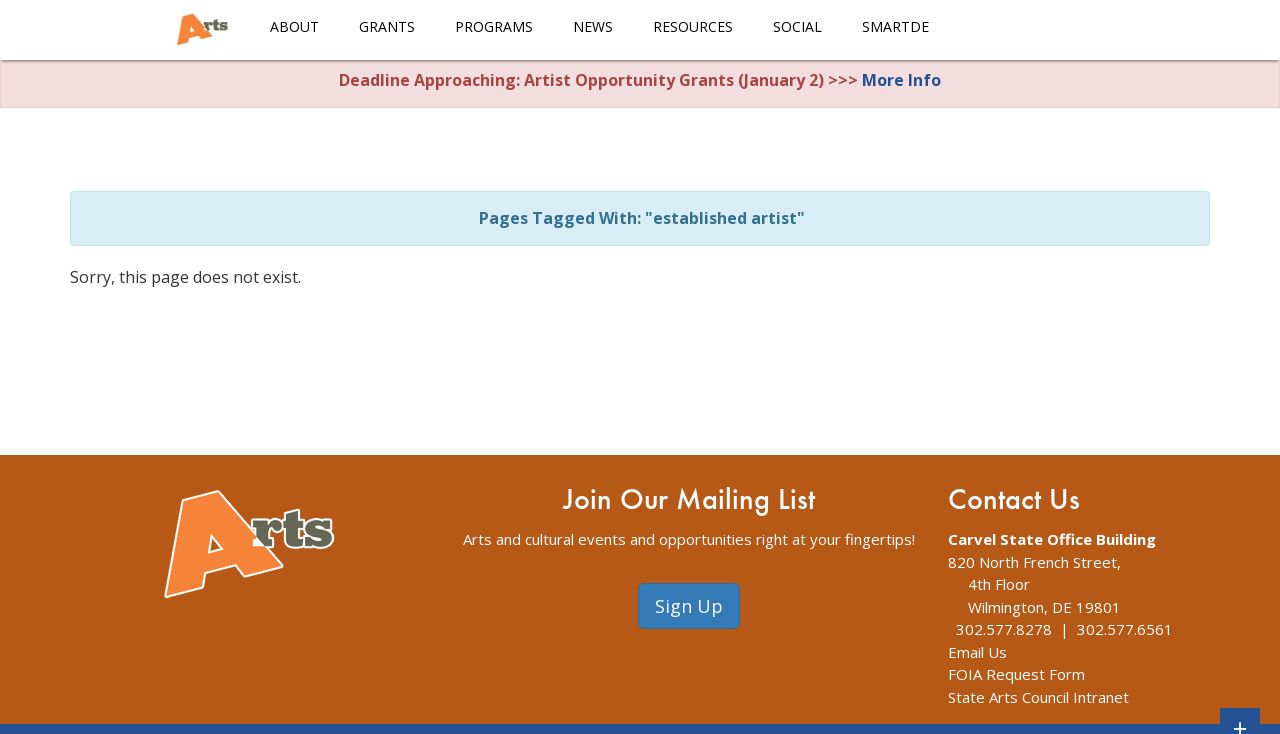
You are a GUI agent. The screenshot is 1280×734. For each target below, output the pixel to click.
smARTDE (895, 26)
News (593, 26)
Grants (387, 26)
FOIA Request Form (1016, 674)
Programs (494, 26)
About (294, 26)
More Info (901, 80)
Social (797, 26)
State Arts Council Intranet (1038, 697)
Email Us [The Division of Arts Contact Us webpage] (977, 652)
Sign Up (689, 606)
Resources (693, 26)
